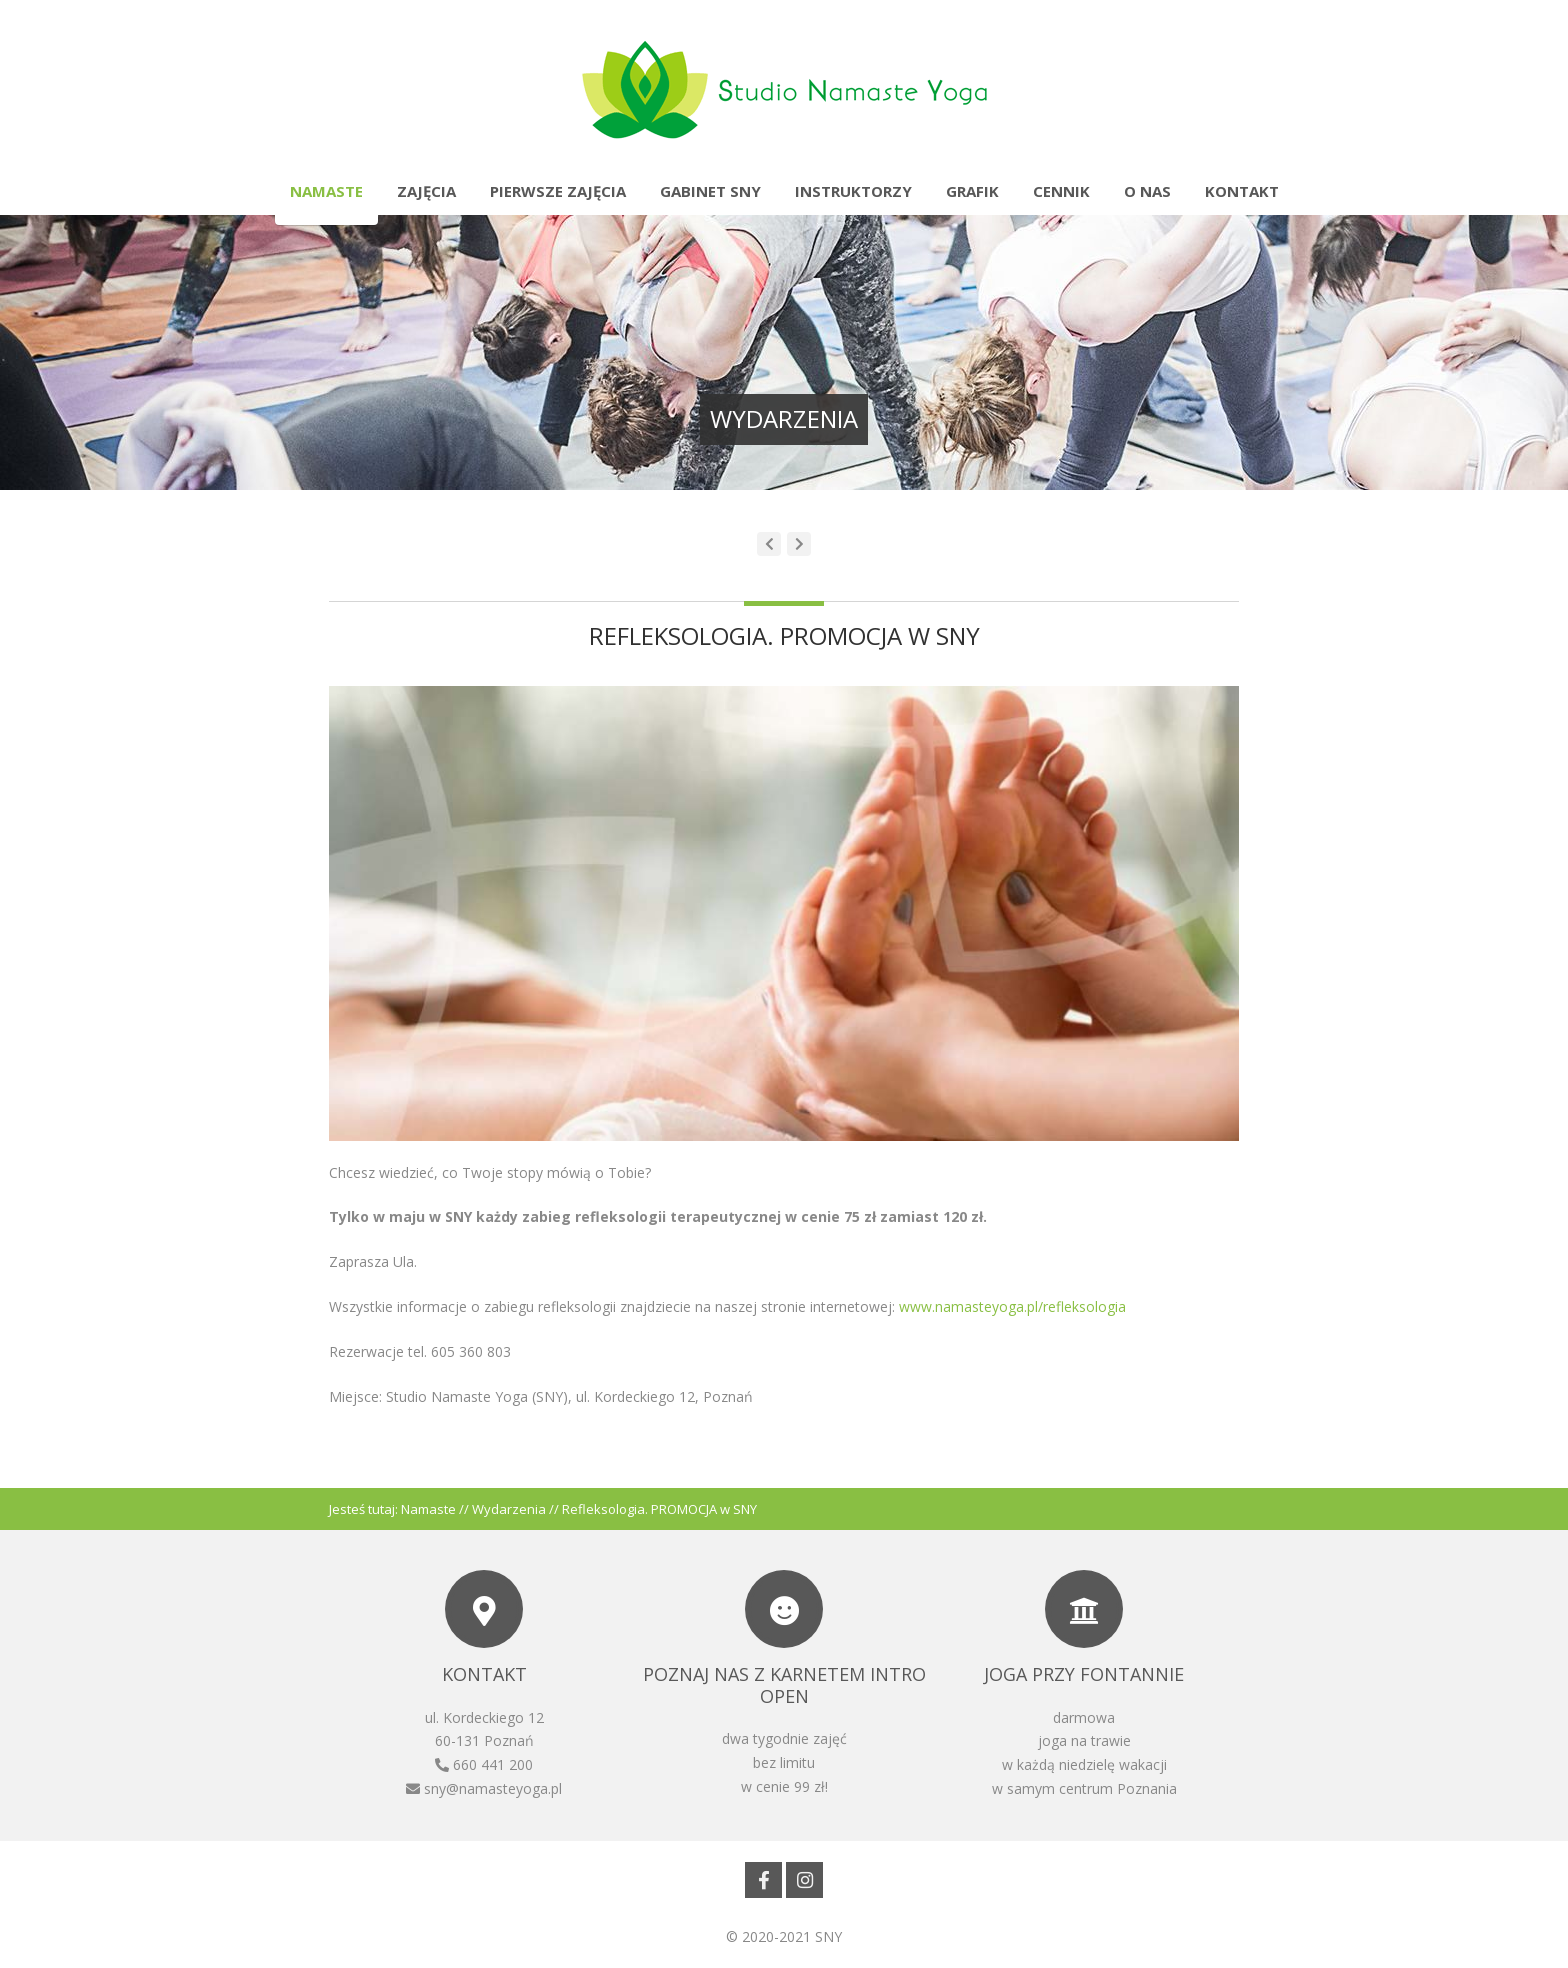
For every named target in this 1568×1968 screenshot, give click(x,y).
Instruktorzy (853, 191)
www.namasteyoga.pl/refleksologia (1012, 1306)
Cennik (1061, 191)
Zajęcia (426, 191)
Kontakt (1242, 191)
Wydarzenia (509, 1509)
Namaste (326, 191)
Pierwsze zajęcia (558, 191)
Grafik (972, 191)
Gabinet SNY (710, 191)
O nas (1147, 191)
